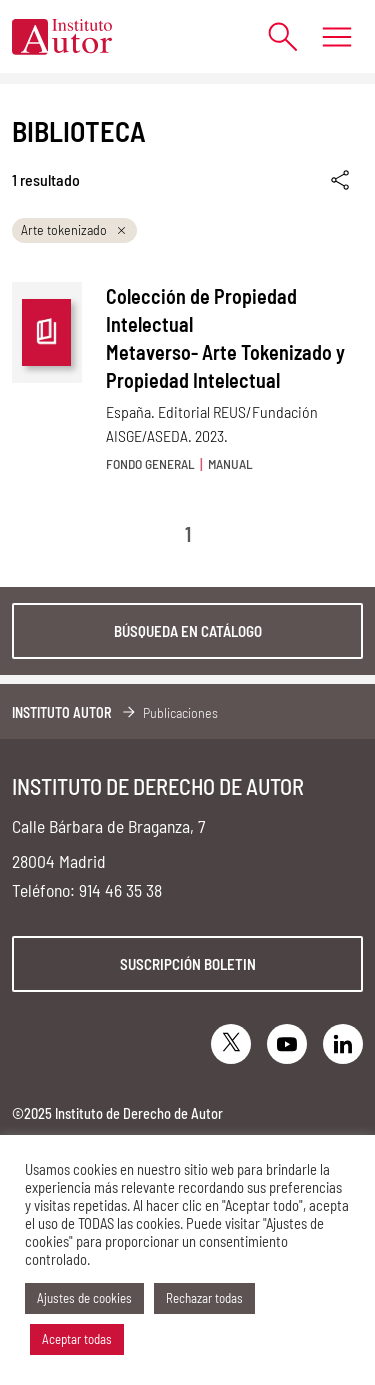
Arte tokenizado (74, 229)
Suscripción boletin (188, 964)
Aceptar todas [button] (77, 1339)
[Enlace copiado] (341, 180)
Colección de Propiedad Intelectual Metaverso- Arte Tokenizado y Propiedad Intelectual (225, 338)
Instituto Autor (62, 712)
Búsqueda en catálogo (188, 631)
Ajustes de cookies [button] (84, 1298)
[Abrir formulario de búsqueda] (272, 36)
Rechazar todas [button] (204, 1298)
